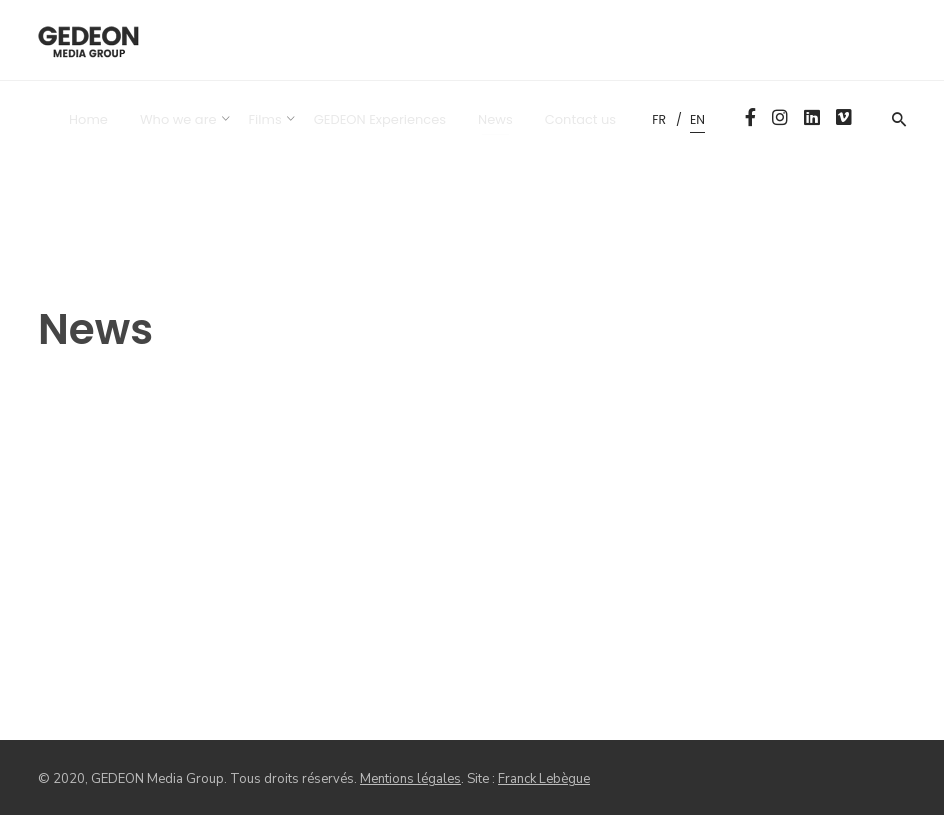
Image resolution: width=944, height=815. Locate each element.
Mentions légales (410, 779)
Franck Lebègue (544, 779)
